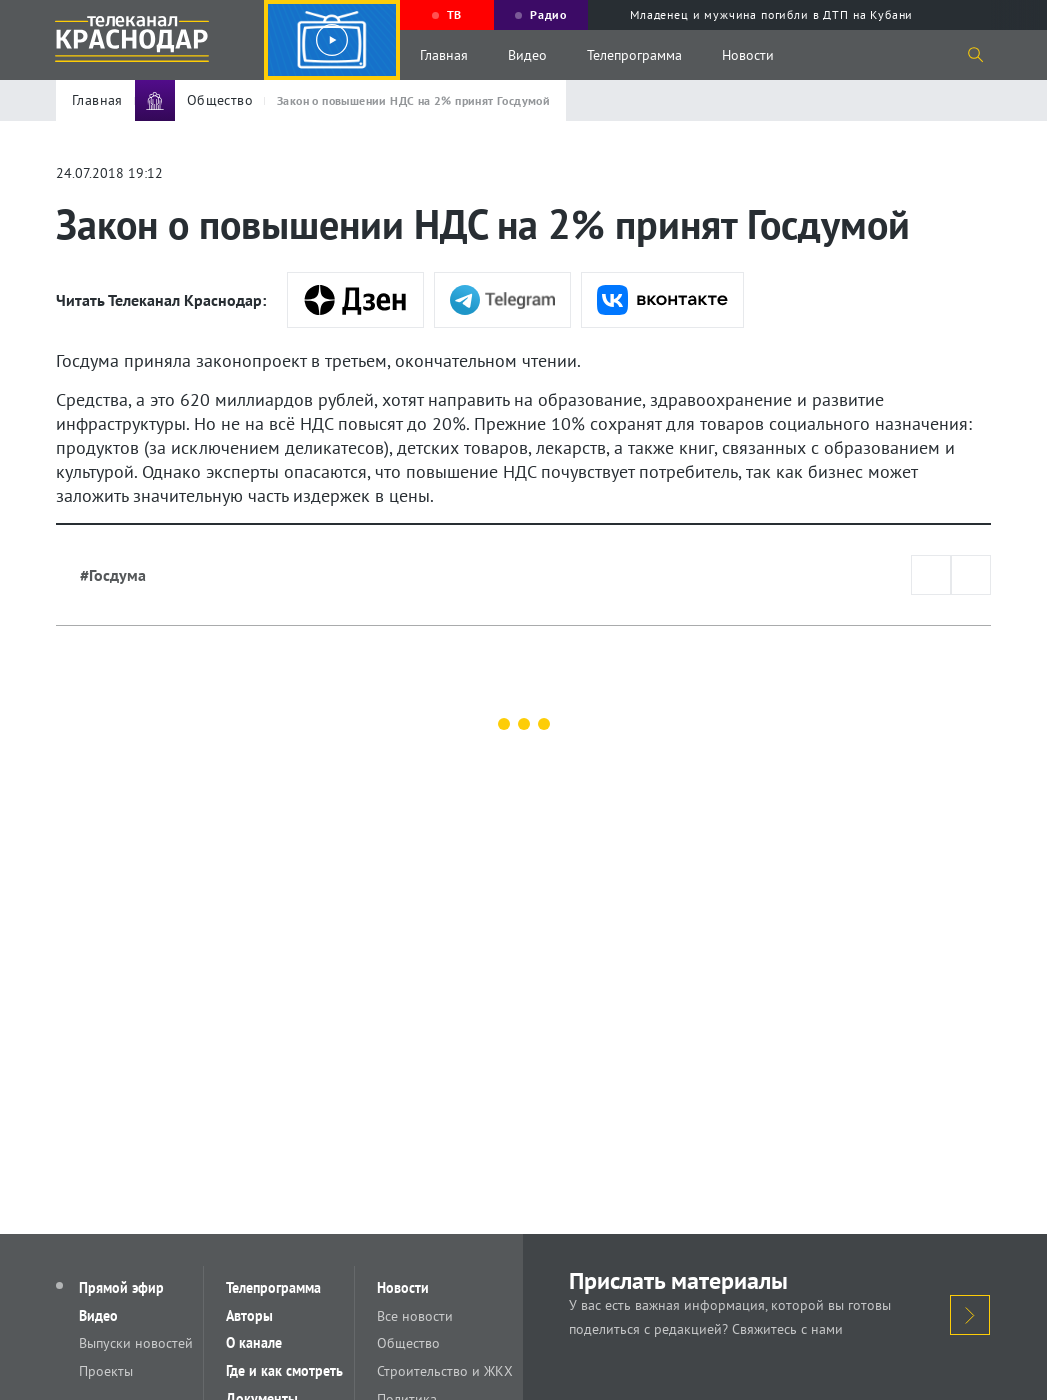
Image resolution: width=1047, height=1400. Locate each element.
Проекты (107, 1372)
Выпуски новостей (137, 1344)
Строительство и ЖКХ (447, 1372)
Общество (410, 1344)
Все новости (417, 1316)
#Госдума (113, 575)
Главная (444, 55)
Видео (527, 55)
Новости (748, 55)
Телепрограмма (634, 55)
